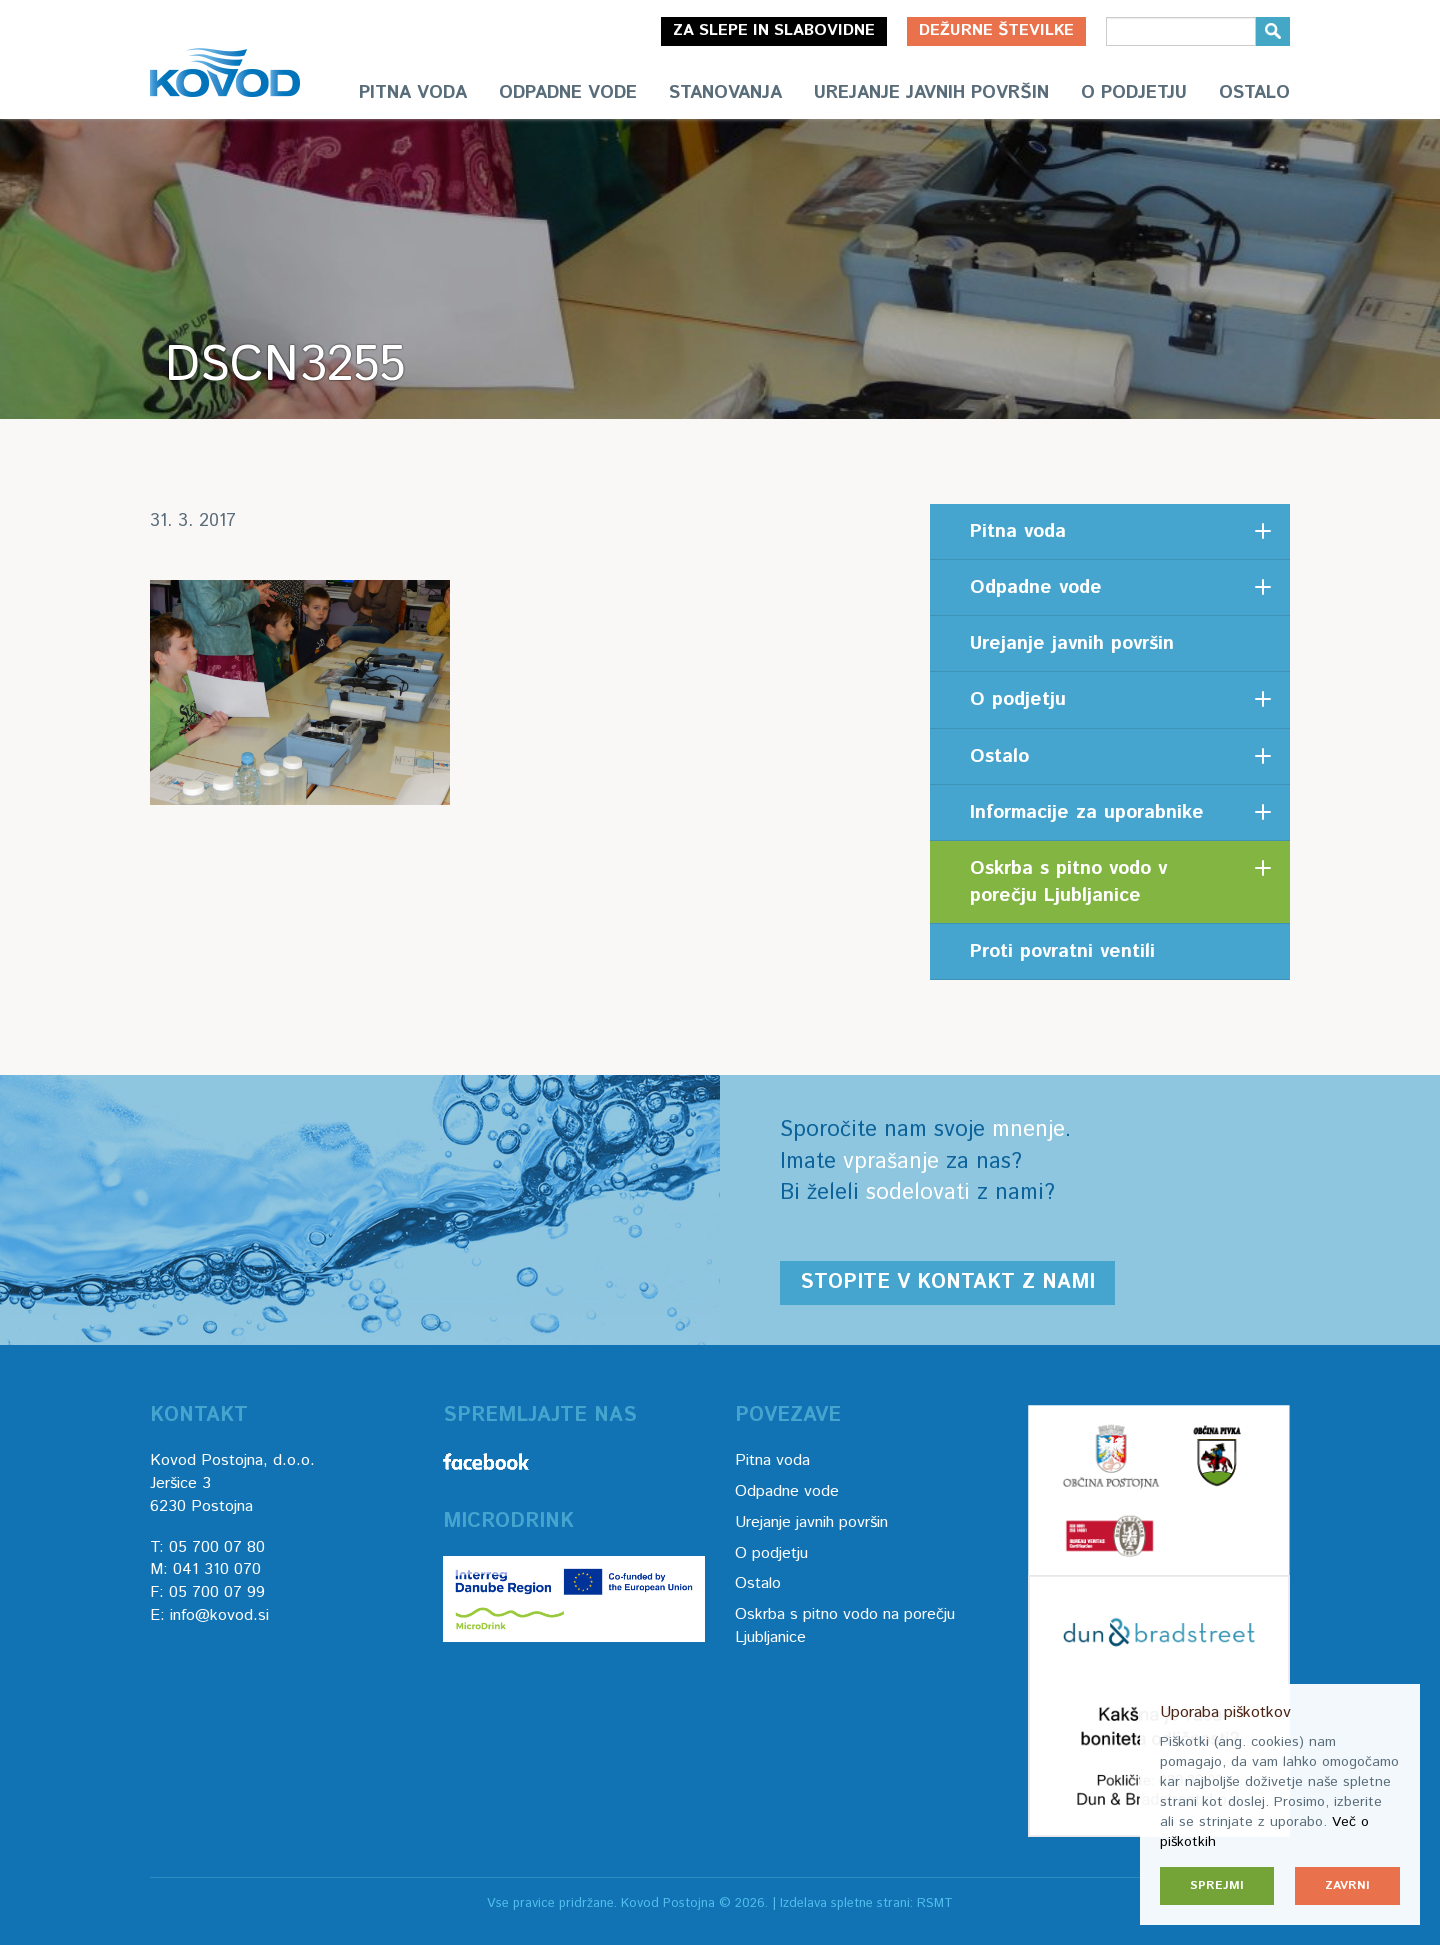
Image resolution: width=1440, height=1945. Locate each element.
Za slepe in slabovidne (774, 30)
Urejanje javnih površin (931, 93)
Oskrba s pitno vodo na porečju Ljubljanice (845, 1626)
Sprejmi (1217, 1885)
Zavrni (1347, 1885)
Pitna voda (413, 93)
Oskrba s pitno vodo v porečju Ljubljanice (1068, 882)
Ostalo (1254, 93)
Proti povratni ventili (1062, 951)
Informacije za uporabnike (1087, 812)
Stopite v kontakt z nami (947, 1282)
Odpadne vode (568, 93)
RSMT (935, 1903)
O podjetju (1134, 93)
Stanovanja (725, 93)
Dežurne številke (996, 30)
